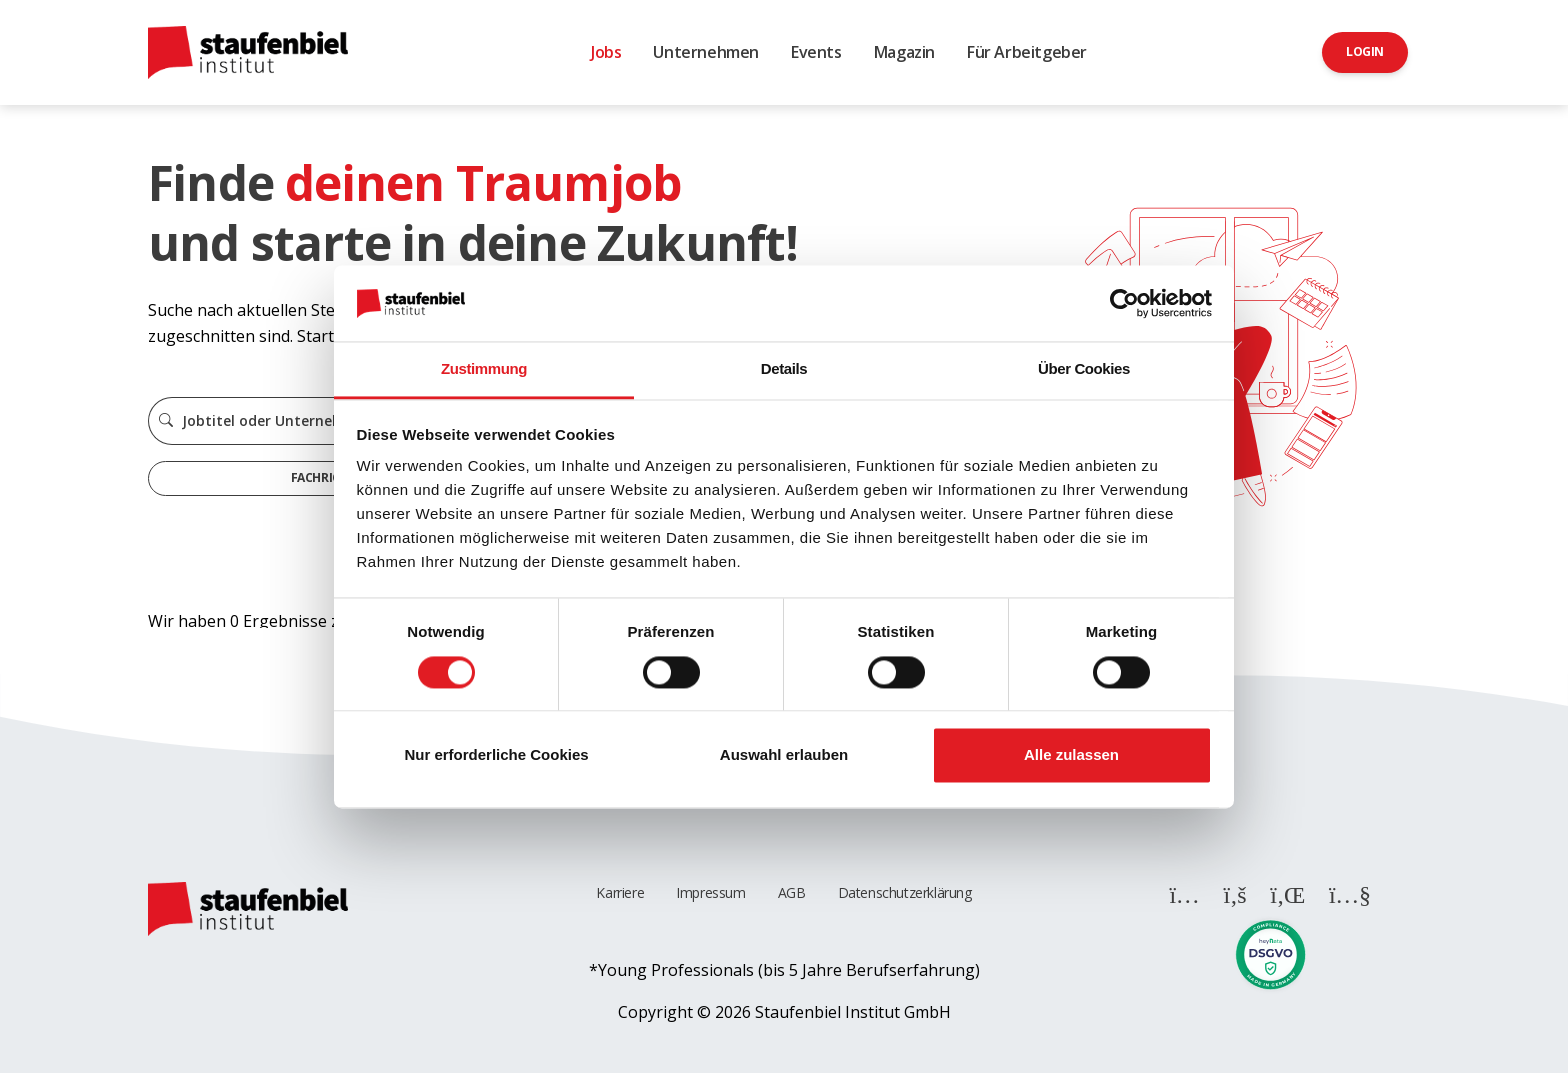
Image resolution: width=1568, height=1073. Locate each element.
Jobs (606, 52)
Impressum (710, 892)
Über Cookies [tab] (1084, 369)
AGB (792, 892)
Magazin (904, 52)
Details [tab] (784, 369)
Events (816, 52)
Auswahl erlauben (784, 755)
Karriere (620, 892)
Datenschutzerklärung (905, 892)
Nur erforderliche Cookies (496, 755)
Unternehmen (706, 52)
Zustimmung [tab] (484, 369)
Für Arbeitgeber (1027, 52)
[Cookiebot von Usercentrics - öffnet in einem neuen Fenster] (1124, 303)
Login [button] (1365, 51)
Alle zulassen (1071, 755)
